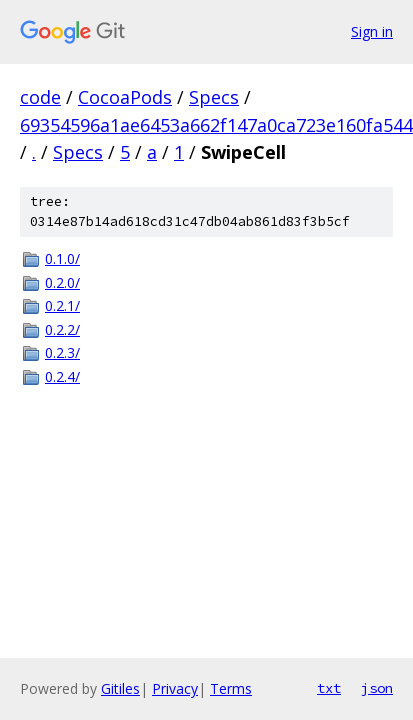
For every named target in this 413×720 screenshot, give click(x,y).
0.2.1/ (62, 305)
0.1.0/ (62, 258)
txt (329, 688)
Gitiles (120, 688)
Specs (214, 97)
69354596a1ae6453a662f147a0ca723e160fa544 (216, 125)
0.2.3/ (62, 352)
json (377, 688)
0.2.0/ (62, 282)
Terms (231, 688)
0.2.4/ (62, 376)
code (40, 97)
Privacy (175, 688)
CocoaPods (125, 97)
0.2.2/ (62, 329)
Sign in (372, 31)
